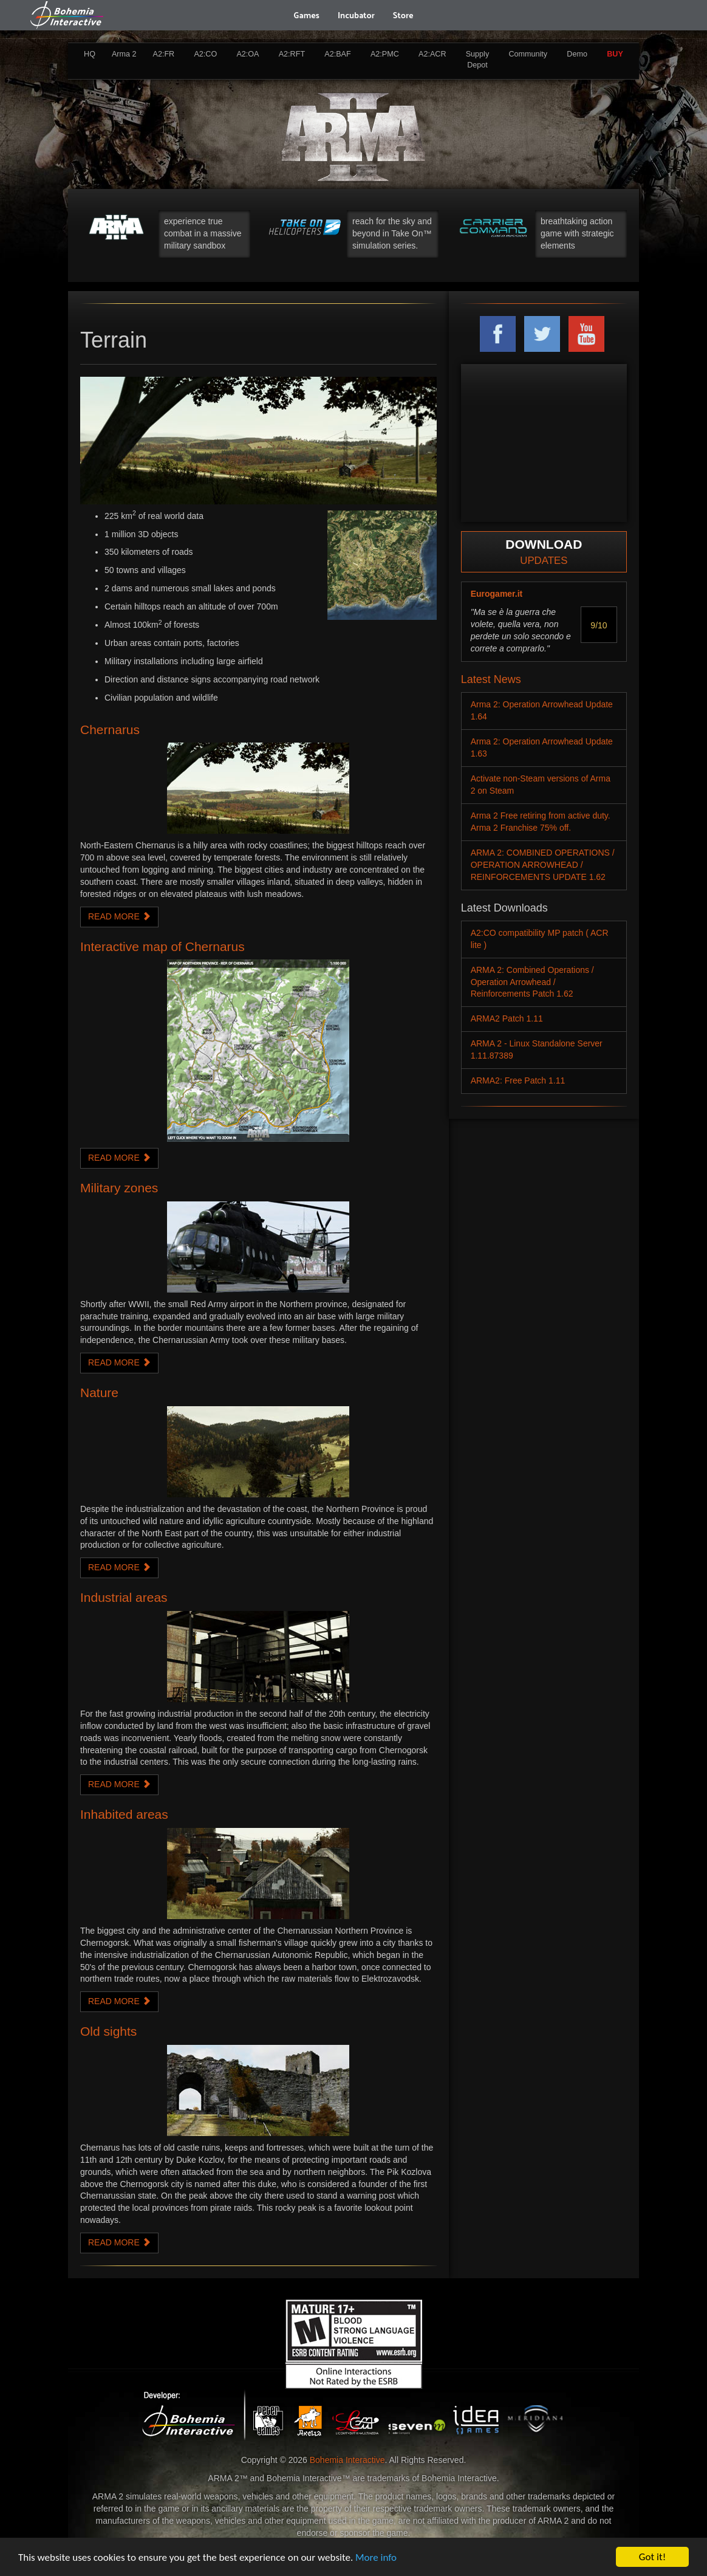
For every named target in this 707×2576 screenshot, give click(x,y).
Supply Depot (478, 59)
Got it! (652, 2556)
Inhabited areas (124, 1814)
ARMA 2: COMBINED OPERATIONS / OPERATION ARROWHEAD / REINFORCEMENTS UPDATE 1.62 (543, 865)
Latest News (491, 679)
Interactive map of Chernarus (162, 946)
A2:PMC (385, 54)
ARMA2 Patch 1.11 (507, 1018)
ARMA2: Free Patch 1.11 (518, 1080)
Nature (99, 1393)
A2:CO (205, 54)
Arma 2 (124, 54)
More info (376, 2557)
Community (527, 54)
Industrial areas (124, 1597)
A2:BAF (337, 54)
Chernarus (110, 730)
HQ (89, 54)
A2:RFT (292, 54)
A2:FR (163, 54)
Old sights (108, 2031)
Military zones (119, 1188)
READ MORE (119, 916)
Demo (577, 54)
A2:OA (247, 54)
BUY (615, 54)
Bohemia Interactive (347, 2460)
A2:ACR (432, 54)
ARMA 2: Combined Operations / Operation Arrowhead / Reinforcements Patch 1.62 (532, 982)
